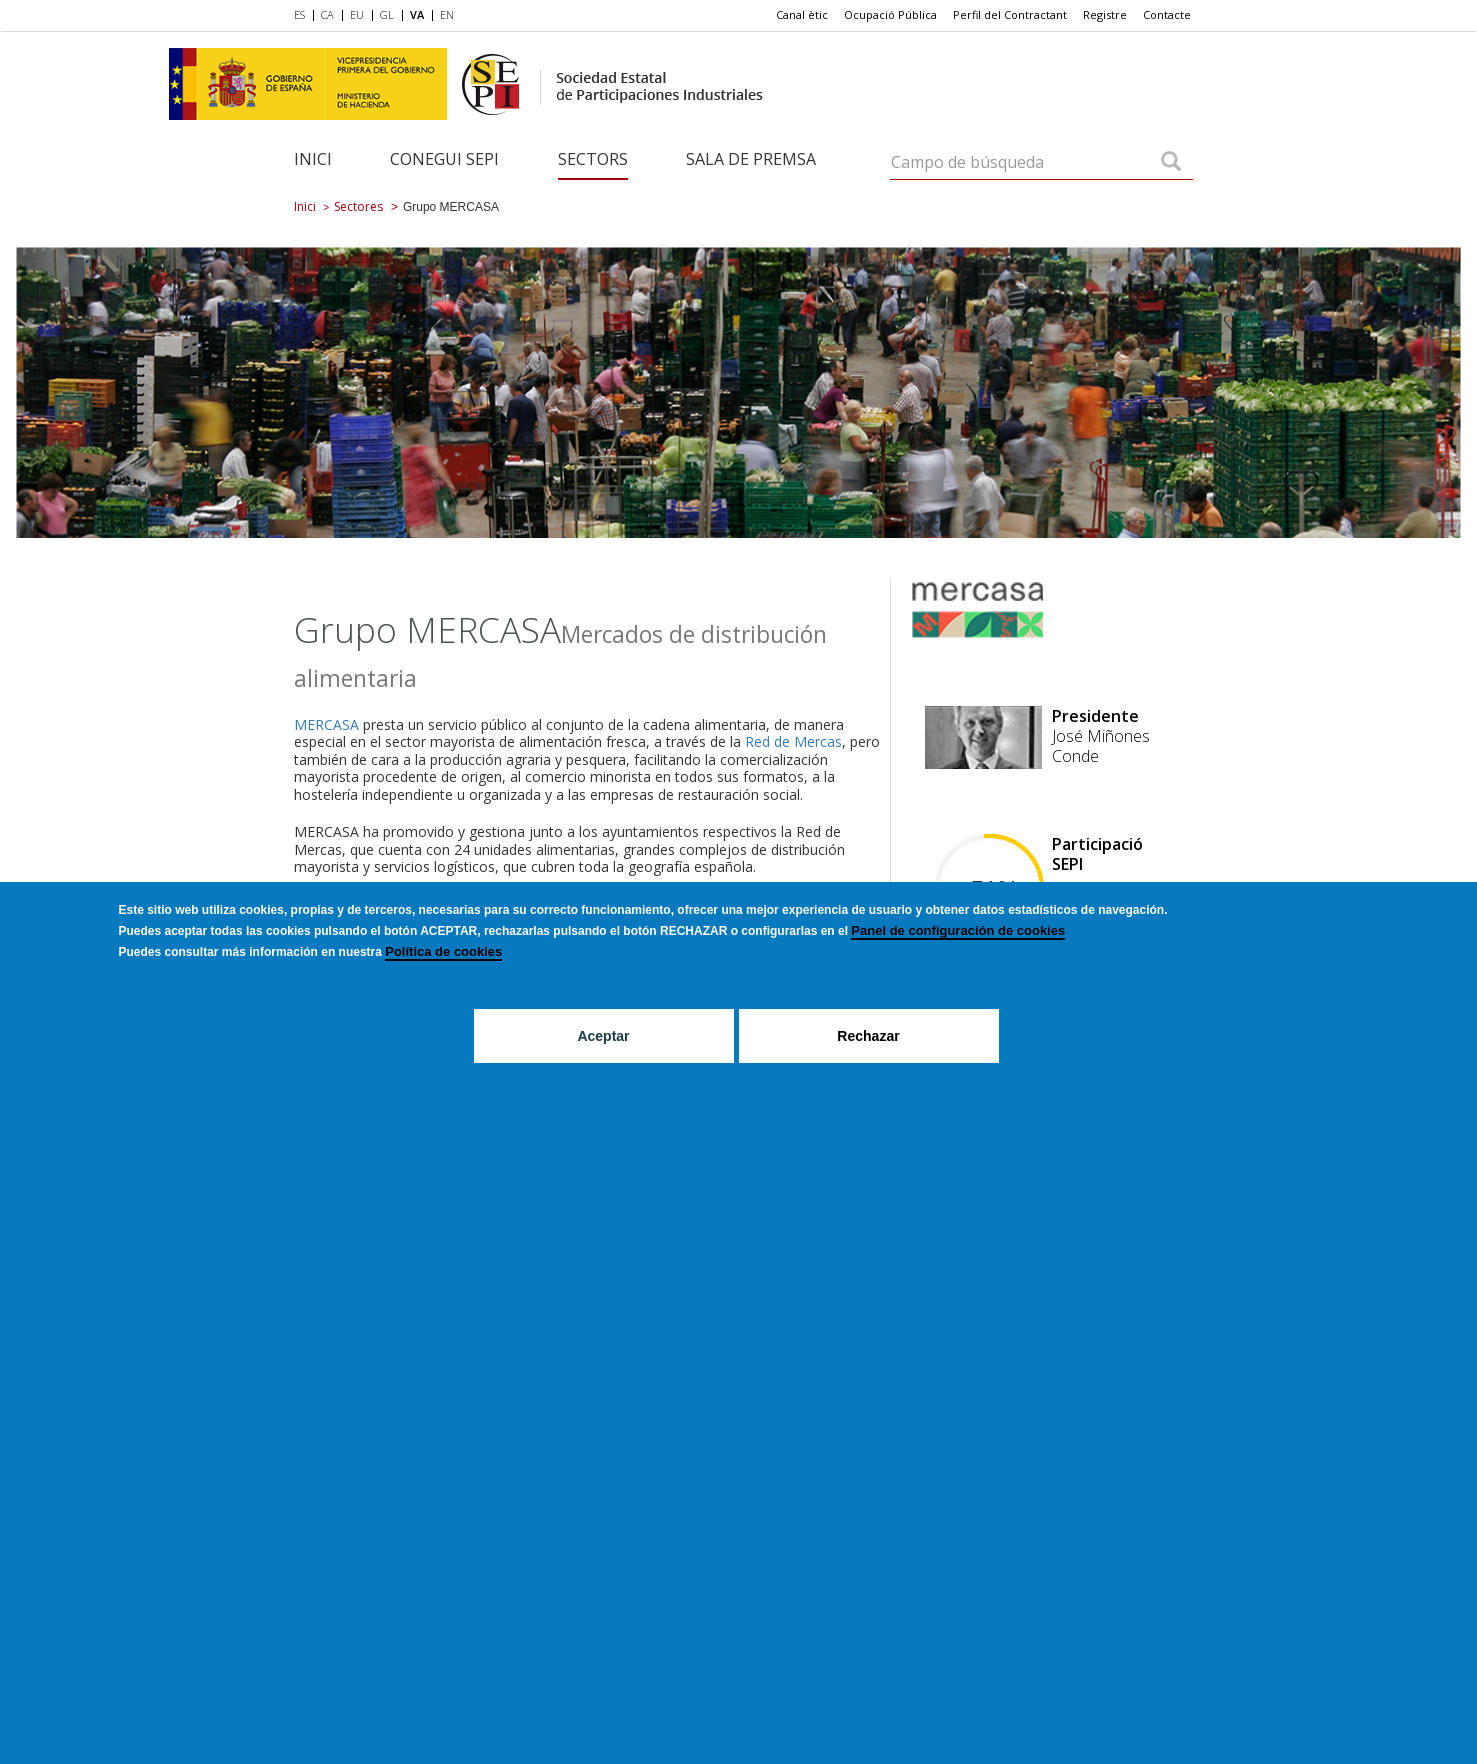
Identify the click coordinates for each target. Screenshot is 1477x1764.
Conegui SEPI (444, 159)
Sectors (593, 159)
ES (299, 14)
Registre (1105, 14)
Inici (313, 159)
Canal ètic (802, 14)
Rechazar (868, 1036)
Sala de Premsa (751, 159)
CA (327, 14)
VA (417, 14)
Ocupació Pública (890, 14)
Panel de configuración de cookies (958, 930)
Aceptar (603, 1036)
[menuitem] (303, 16)
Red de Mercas (793, 741)
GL (387, 14)
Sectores (358, 206)
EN (447, 14)
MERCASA (326, 724)
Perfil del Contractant (1010, 14)
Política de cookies (443, 951)
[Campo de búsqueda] (1171, 163)
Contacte (1167, 14)
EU (357, 14)
